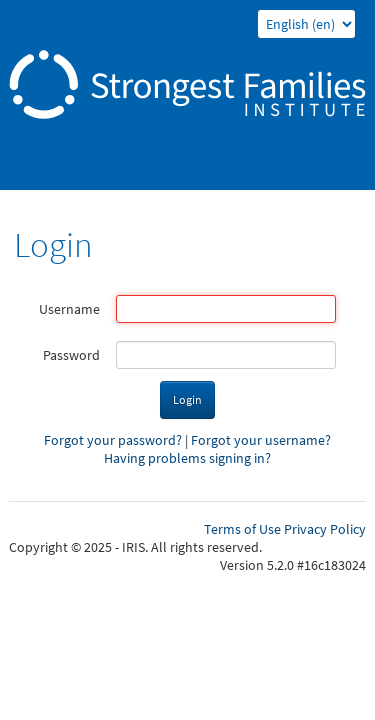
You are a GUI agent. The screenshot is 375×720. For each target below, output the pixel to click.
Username (69, 309)
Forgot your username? (261, 440)
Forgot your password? (113, 440)
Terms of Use (242, 529)
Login (187, 399)
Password (71, 355)
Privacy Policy (325, 529)
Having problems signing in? (187, 458)
